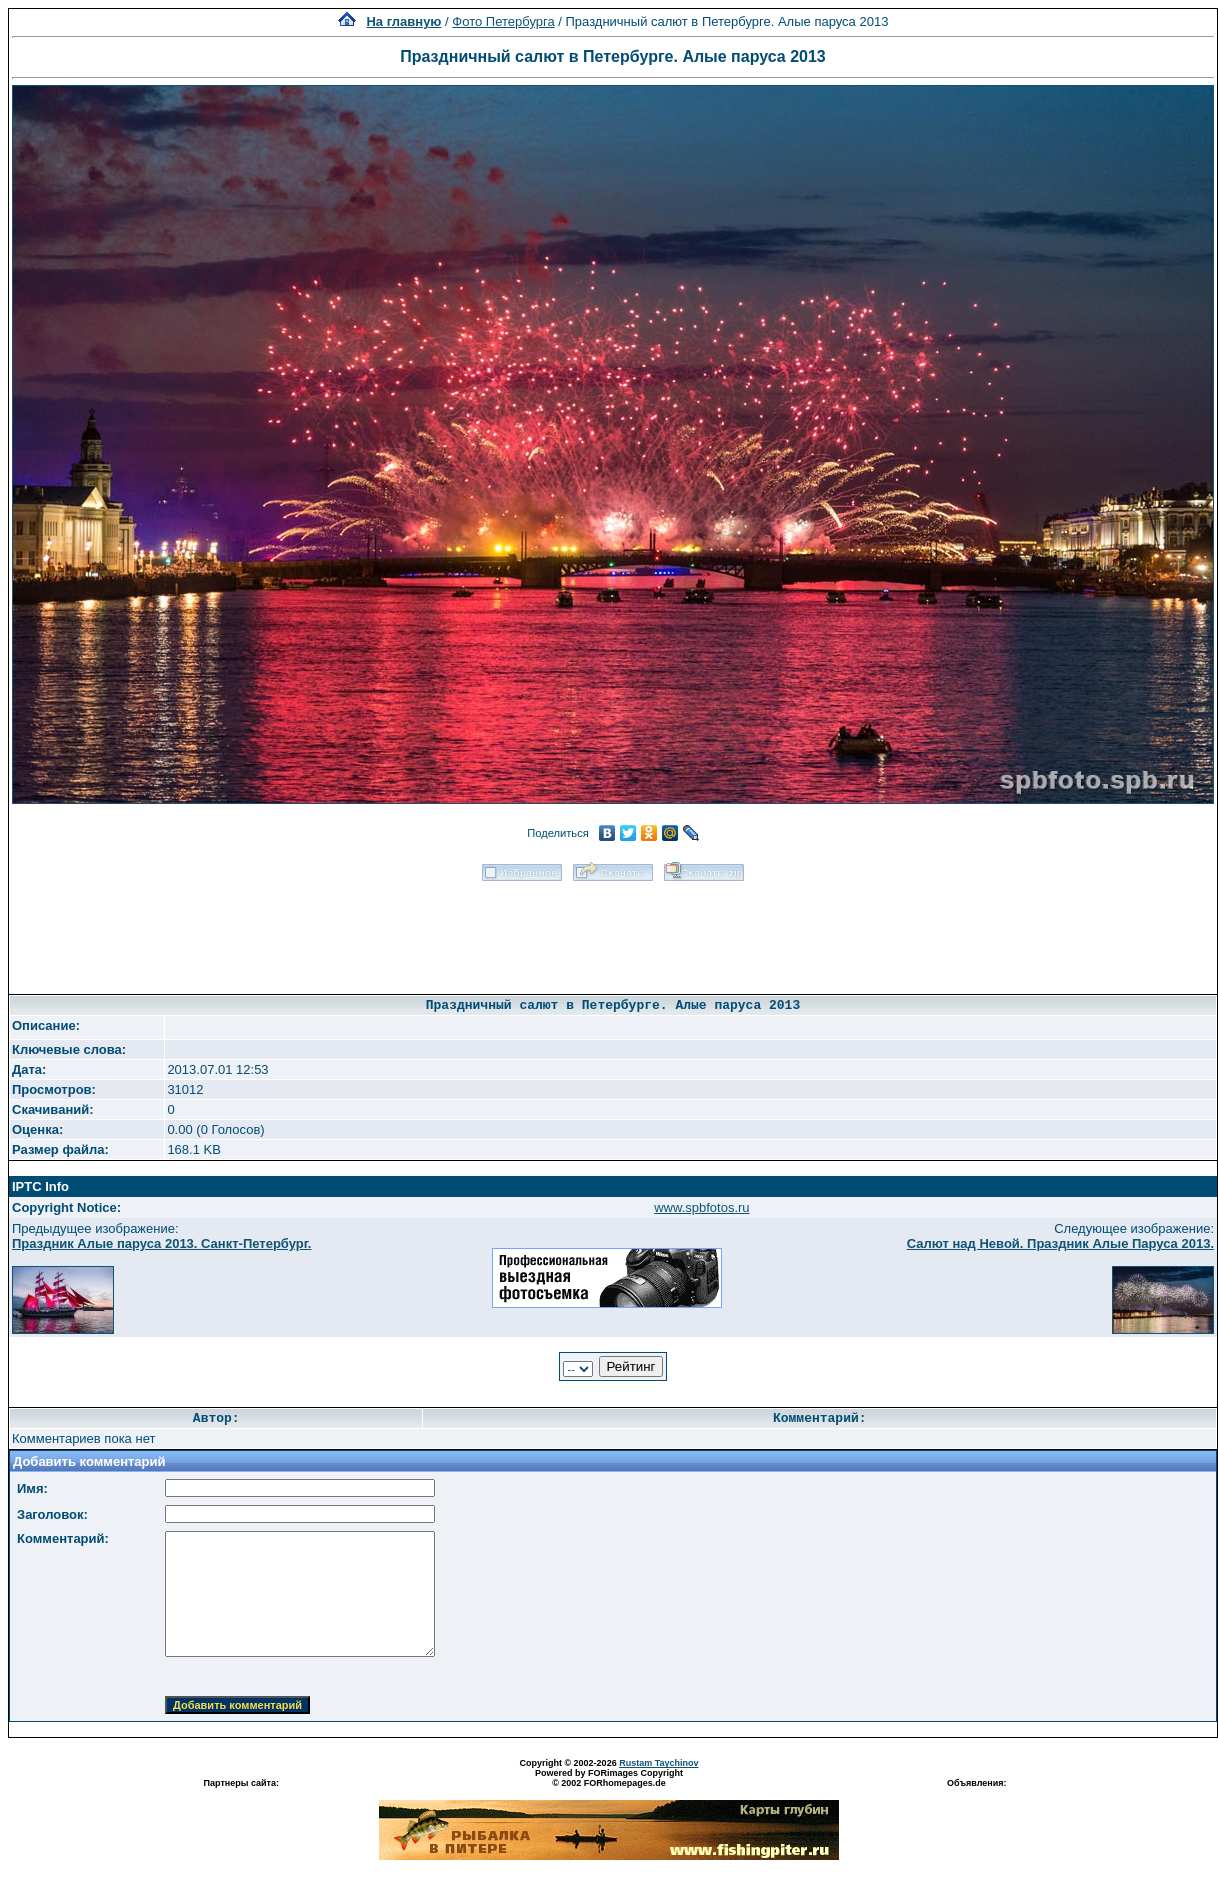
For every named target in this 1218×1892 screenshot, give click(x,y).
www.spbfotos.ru (701, 1207)
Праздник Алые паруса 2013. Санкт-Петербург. (161, 1243)
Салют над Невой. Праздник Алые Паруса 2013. (1060, 1243)
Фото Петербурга (503, 21)
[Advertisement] (613, 931)
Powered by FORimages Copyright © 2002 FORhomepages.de (609, 1778)
